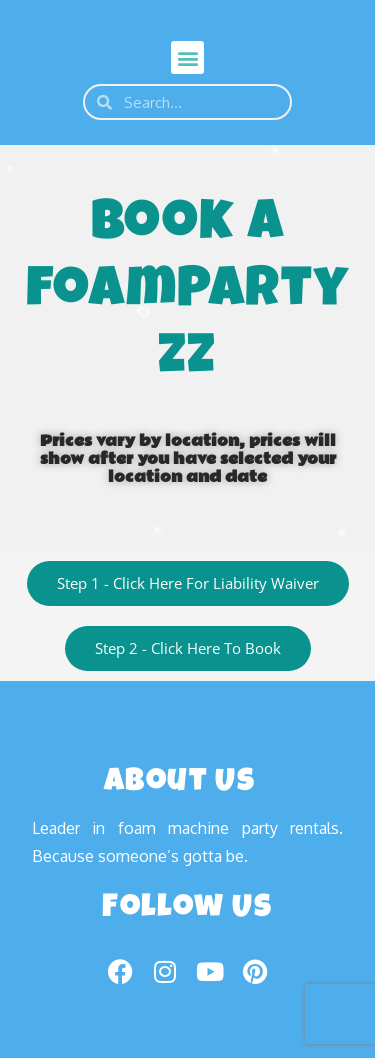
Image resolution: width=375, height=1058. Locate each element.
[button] (187, 57)
